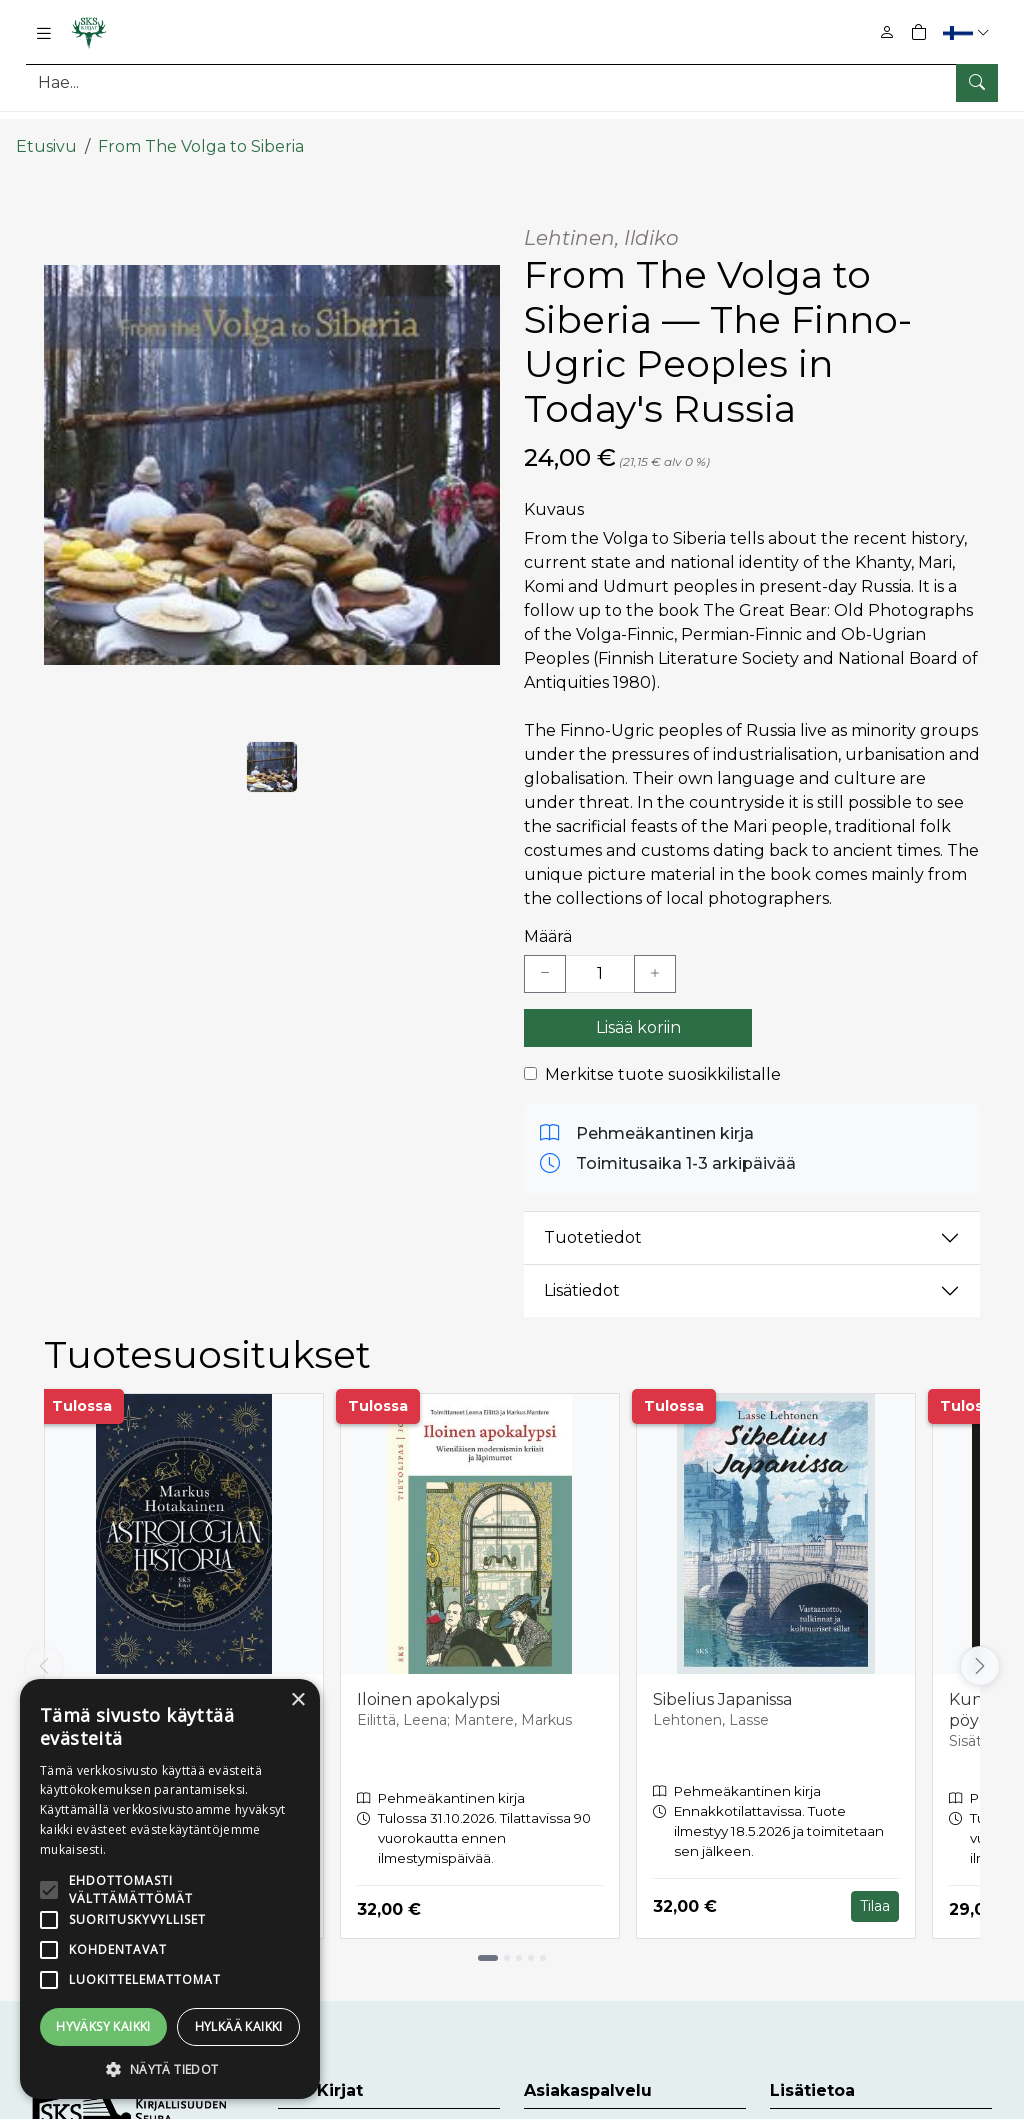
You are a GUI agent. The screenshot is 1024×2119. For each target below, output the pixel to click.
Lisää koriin (638, 1008)
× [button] (297, 1700)
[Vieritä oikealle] (980, 1647)
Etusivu (46, 127)
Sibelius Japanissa (722, 1681)
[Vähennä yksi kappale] (545, 955)
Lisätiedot (582, 1271)
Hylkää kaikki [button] (239, 2026)
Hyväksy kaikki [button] (103, 2026)
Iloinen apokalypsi (428, 1681)
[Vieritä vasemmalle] (44, 1647)
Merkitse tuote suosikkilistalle (663, 1055)
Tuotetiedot (593, 1218)
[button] (968, 32)
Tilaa (875, 1887)
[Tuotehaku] (512, 82)
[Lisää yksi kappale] (655, 955)
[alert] (170, 1889)
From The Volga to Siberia (201, 127)
